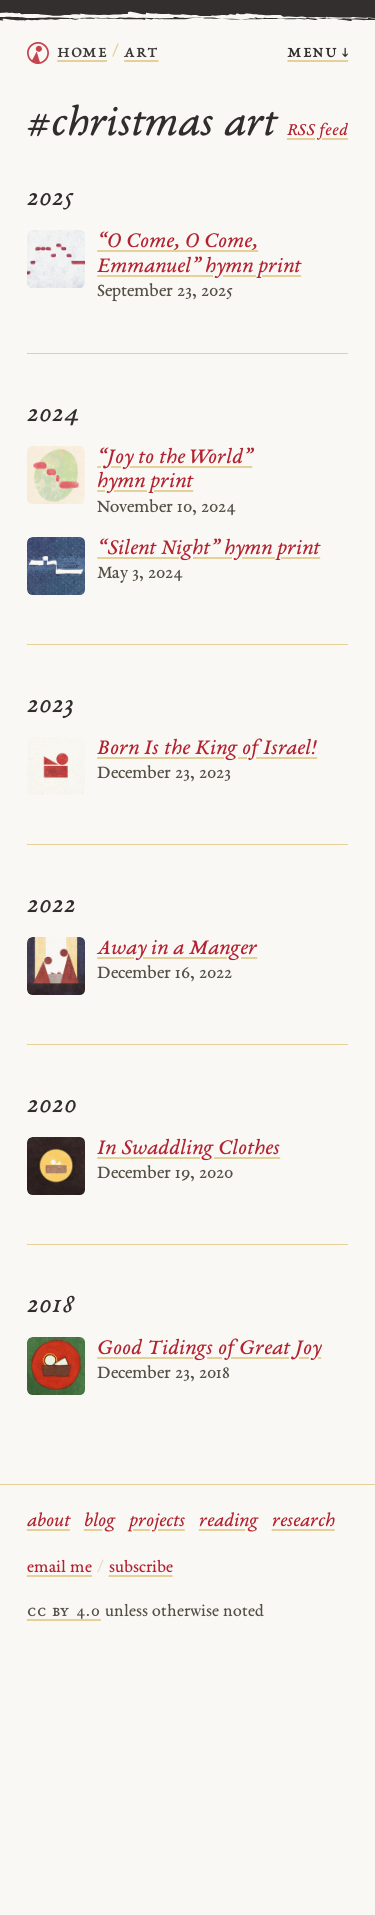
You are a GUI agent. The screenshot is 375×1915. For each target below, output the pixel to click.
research (303, 1521)
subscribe (141, 1568)
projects (157, 1521)
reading (228, 1521)
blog (99, 1521)
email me (59, 1568)
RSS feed (317, 131)
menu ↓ (317, 52)
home (82, 52)
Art (141, 52)
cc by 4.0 (64, 1612)
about (48, 1521)
